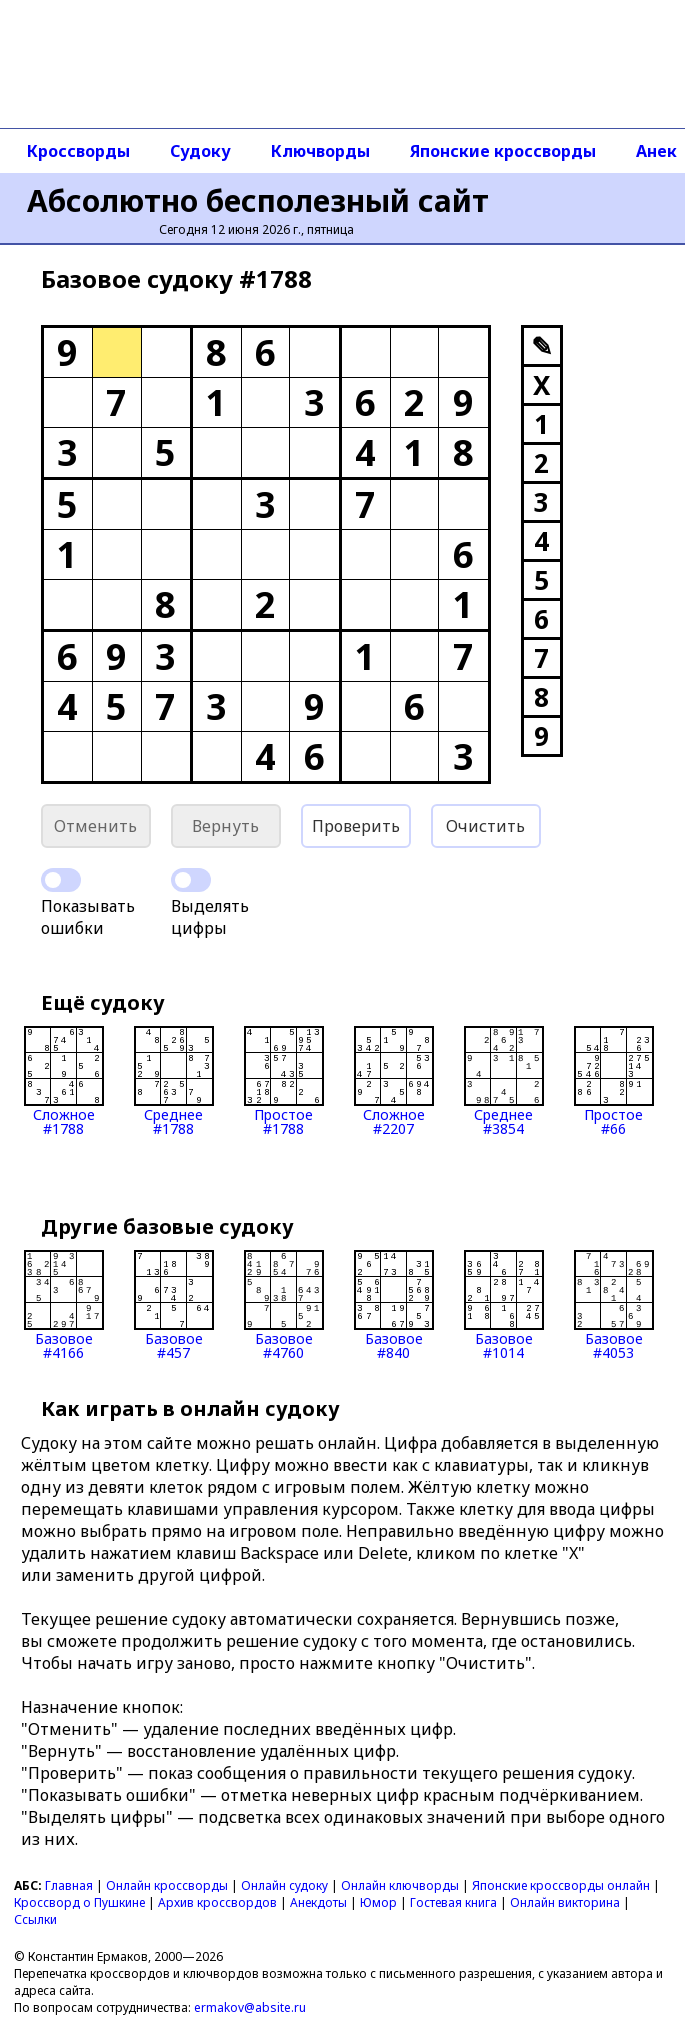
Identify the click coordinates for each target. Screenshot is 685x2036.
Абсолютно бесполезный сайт (258, 200)
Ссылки (35, 1919)
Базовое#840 (394, 1305)
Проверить (356, 826)
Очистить (485, 826)
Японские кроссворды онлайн (561, 1885)
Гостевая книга (453, 1902)
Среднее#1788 (174, 1081)
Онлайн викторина (565, 1902)
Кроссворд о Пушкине (79, 1902)
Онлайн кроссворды (167, 1885)
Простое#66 (614, 1081)
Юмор (378, 1902)
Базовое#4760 (284, 1305)
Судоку (200, 151)
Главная (69, 1885)
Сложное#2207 (394, 1081)
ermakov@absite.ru (250, 2007)
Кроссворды (78, 151)
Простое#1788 (284, 1081)
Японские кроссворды (503, 151)
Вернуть (225, 826)
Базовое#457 (174, 1305)
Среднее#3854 (504, 1081)
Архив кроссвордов (217, 1902)
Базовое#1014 (504, 1305)
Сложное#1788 (64, 1081)
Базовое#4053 (614, 1305)
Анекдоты (318, 1902)
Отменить (95, 826)
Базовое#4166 (64, 1305)
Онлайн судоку (284, 1885)
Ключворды (320, 151)
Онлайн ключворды (400, 1885)
